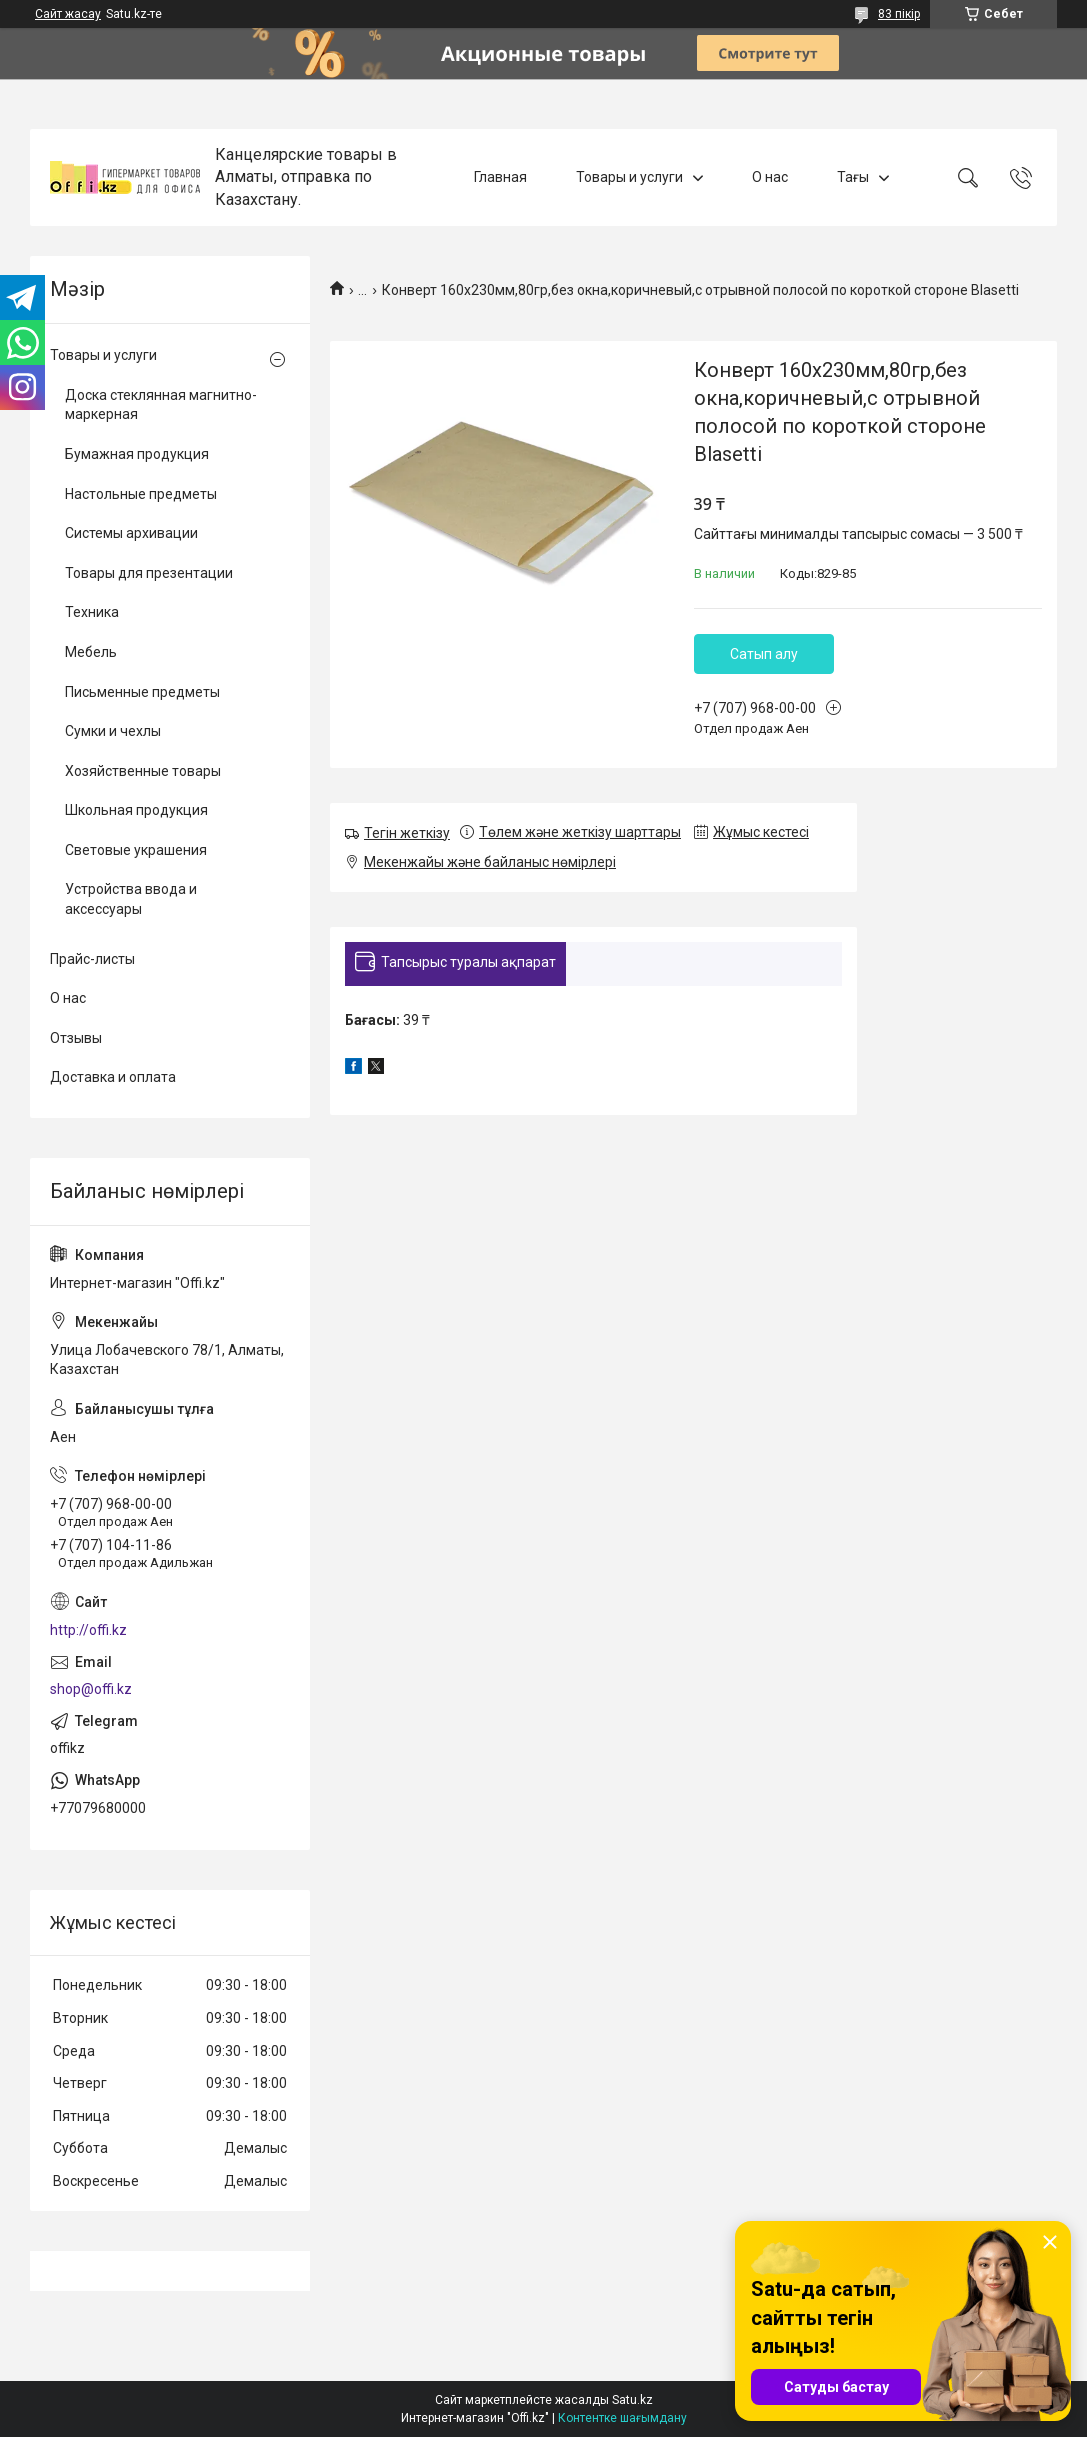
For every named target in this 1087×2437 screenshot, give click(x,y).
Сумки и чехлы (113, 731)
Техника (92, 612)
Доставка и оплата (113, 1077)
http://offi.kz (88, 1630)
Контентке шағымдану (622, 2418)
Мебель (91, 652)
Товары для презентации (149, 573)
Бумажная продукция (137, 454)
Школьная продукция (136, 810)
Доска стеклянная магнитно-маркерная (161, 405)
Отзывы (76, 1038)
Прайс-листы (92, 959)
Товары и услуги (629, 177)
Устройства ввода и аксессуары (131, 899)
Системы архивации (131, 533)
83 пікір (899, 14)
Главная (500, 177)
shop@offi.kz (91, 1689)
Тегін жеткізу (407, 833)
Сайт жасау (68, 14)
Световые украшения (136, 850)
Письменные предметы (142, 692)
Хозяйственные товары (143, 771)
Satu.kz (632, 2400)
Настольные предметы (141, 494)
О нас (770, 177)
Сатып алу (764, 654)
